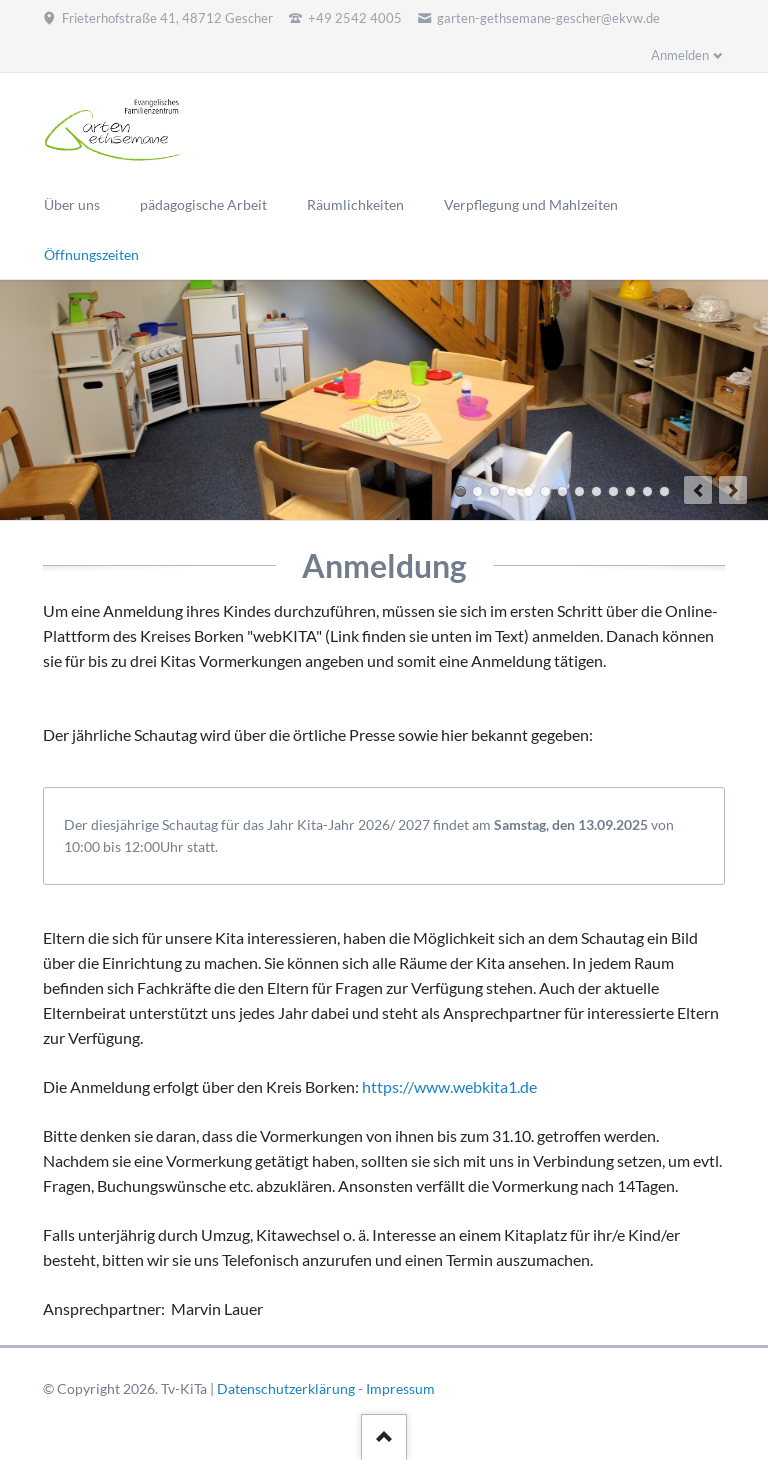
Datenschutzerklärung (286, 1388)
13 (664, 491)
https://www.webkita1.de (449, 1086)
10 (613, 491)
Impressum (400, 1388)
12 (647, 491)
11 (630, 491)
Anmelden (680, 55)
